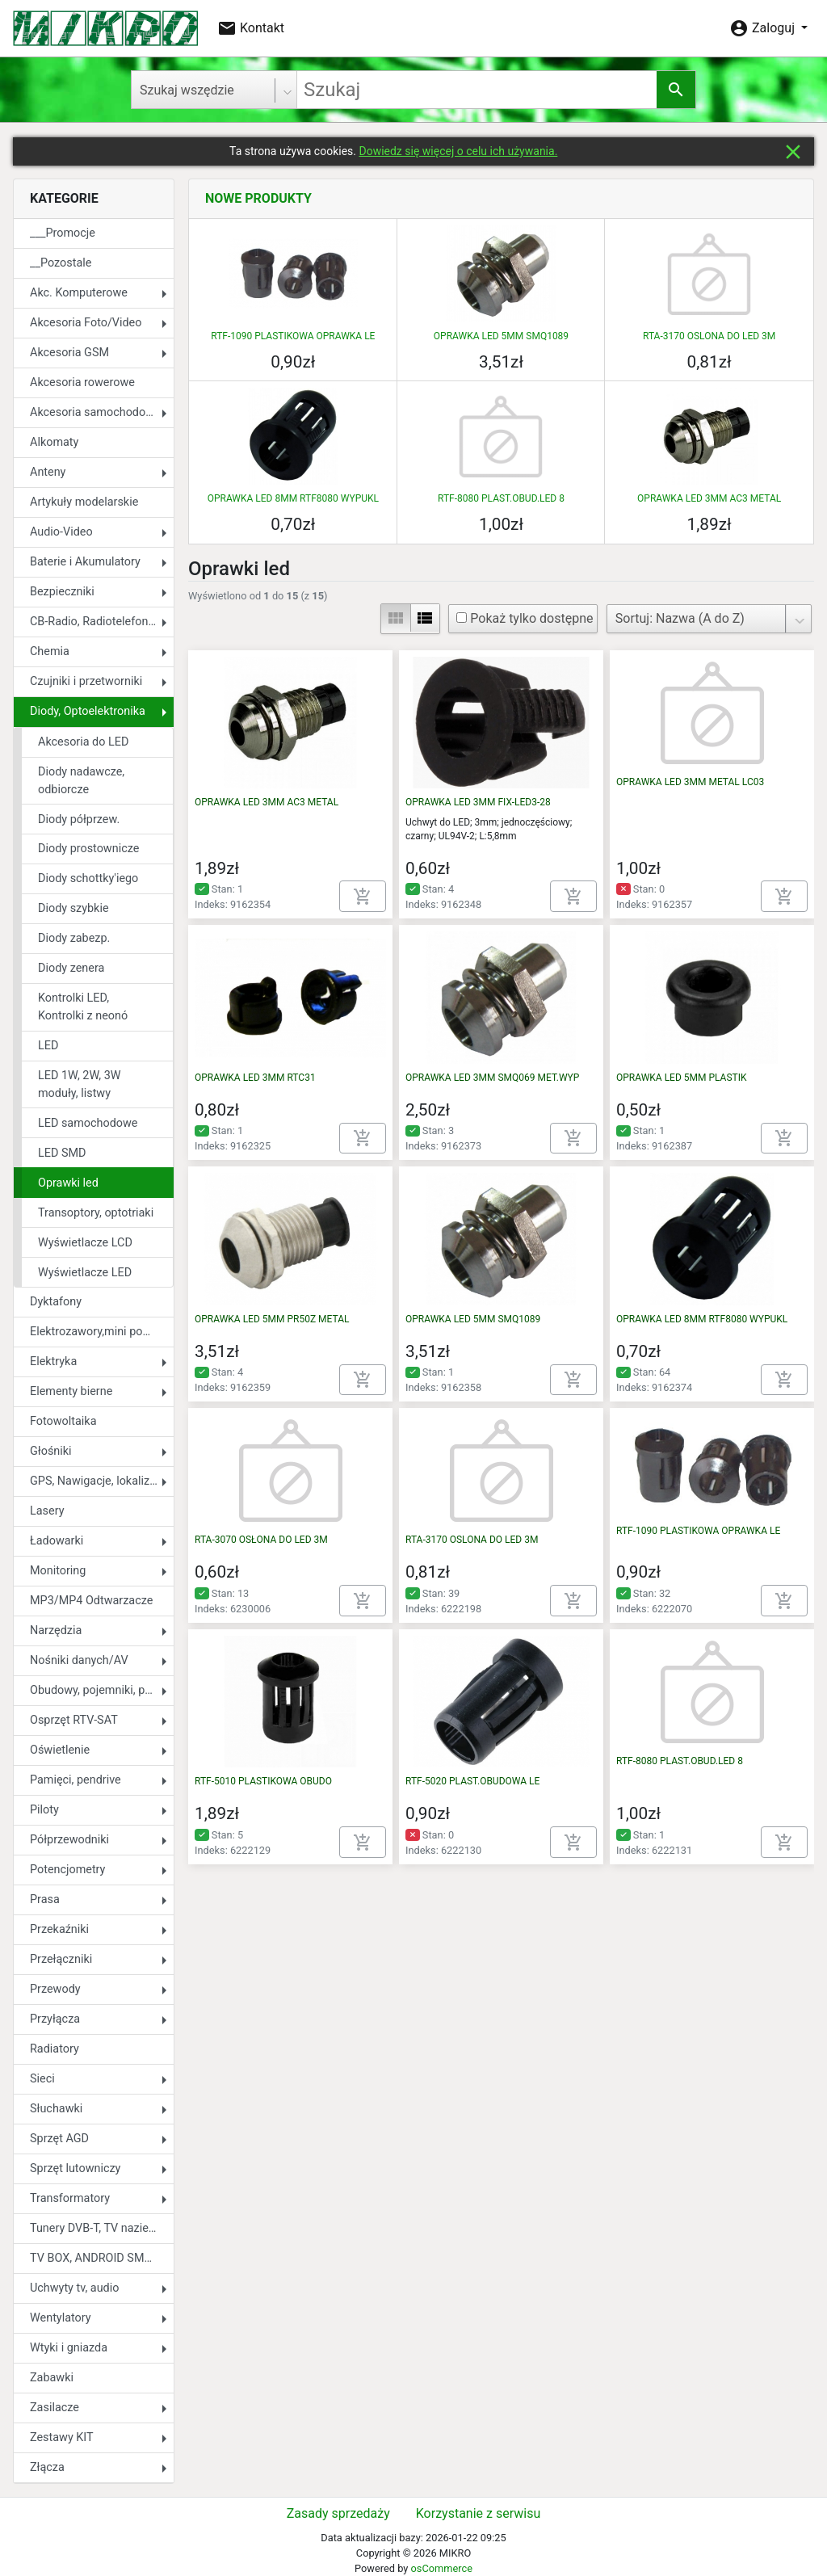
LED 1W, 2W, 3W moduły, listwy (79, 1084)
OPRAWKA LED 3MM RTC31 (255, 1077)
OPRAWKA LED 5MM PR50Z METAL (272, 1319)
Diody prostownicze (88, 848)
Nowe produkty (258, 198)
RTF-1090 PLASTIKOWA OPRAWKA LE (293, 336)
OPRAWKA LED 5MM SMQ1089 (501, 336)
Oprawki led (68, 1183)
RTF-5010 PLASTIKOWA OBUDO (263, 1781)
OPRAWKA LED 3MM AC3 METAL (709, 498)
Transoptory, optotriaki (95, 1213)
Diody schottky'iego (88, 878)
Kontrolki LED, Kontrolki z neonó (83, 1007)
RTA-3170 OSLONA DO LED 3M (709, 336)
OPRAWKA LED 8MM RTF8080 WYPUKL (293, 498)
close (793, 152)
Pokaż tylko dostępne (524, 618)
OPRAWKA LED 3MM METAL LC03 (690, 782)
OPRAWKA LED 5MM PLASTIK (681, 1077)
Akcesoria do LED (83, 742)
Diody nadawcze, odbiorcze (81, 780)
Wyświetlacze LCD (85, 1243)
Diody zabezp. (74, 938)
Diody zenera (71, 968)
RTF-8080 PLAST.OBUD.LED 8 (501, 498)
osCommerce (441, 2568)
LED (48, 1046)
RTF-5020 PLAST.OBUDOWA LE (472, 1781)
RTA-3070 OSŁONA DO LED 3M (261, 1539)
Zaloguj (763, 28)
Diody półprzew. (79, 819)
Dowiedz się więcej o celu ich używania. (458, 151)
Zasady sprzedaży (338, 2513)
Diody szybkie (73, 908)
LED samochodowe (87, 1123)
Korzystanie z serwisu (478, 2513)
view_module (395, 618)
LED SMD (62, 1153)
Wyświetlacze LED (85, 1273)
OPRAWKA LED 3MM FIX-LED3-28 (478, 802)
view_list (424, 618)
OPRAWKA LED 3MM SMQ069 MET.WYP (492, 1077)
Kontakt (250, 28)
